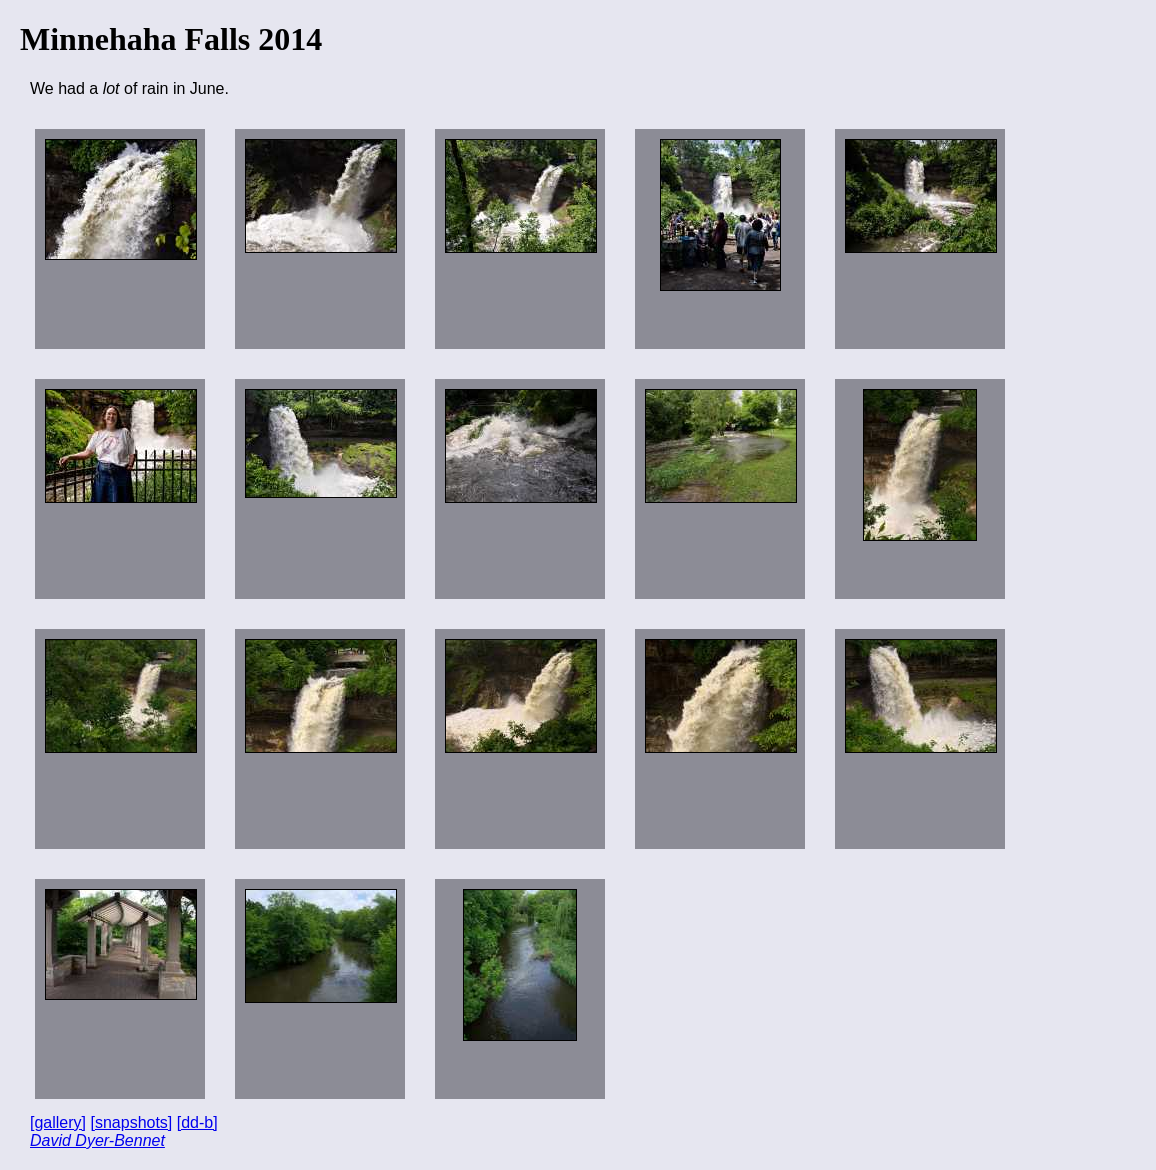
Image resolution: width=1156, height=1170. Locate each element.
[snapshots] (131, 1122)
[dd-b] (197, 1122)
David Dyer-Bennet (97, 1140)
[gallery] (58, 1122)
